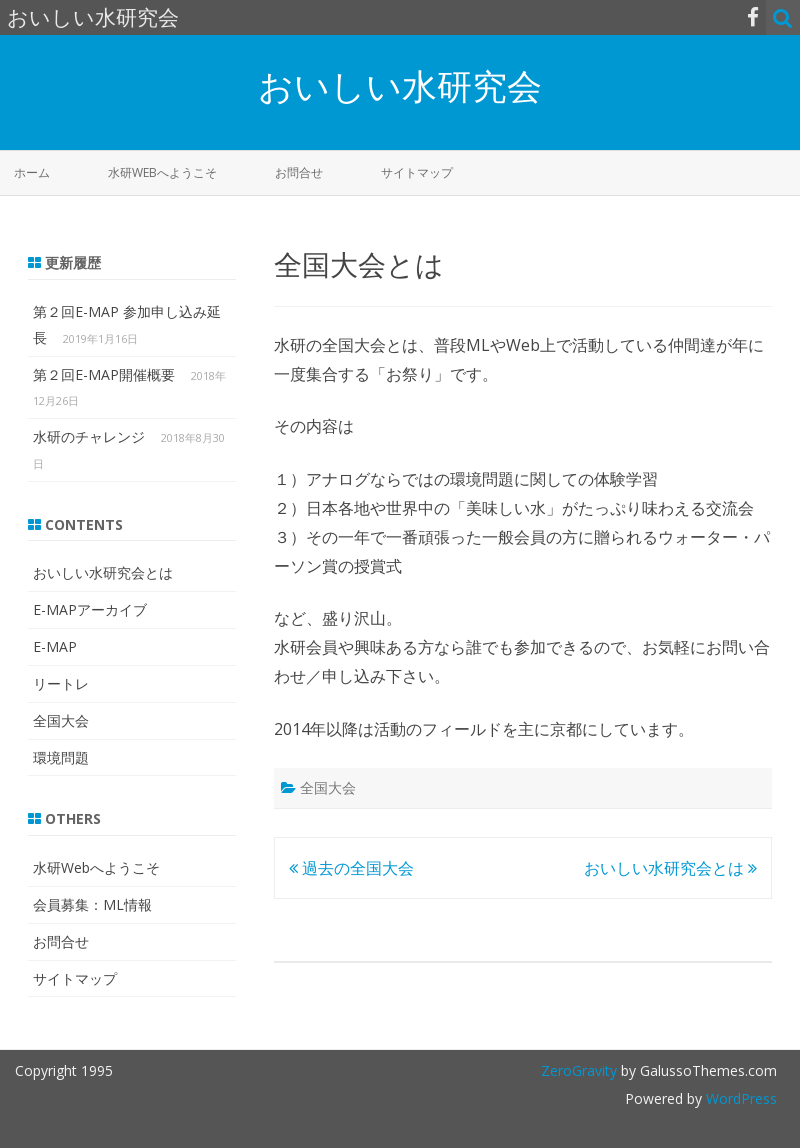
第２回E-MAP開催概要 (104, 374)
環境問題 (61, 757)
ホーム (32, 172)
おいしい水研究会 (400, 85)
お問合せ (299, 172)
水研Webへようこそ (162, 172)
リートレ (61, 683)
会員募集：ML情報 (92, 904)
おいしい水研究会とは (670, 868)
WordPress (739, 1098)
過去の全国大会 (351, 868)
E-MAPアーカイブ (90, 609)
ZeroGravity (579, 1070)
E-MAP (55, 646)
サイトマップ (417, 172)
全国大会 (328, 787)
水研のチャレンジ (89, 436)
